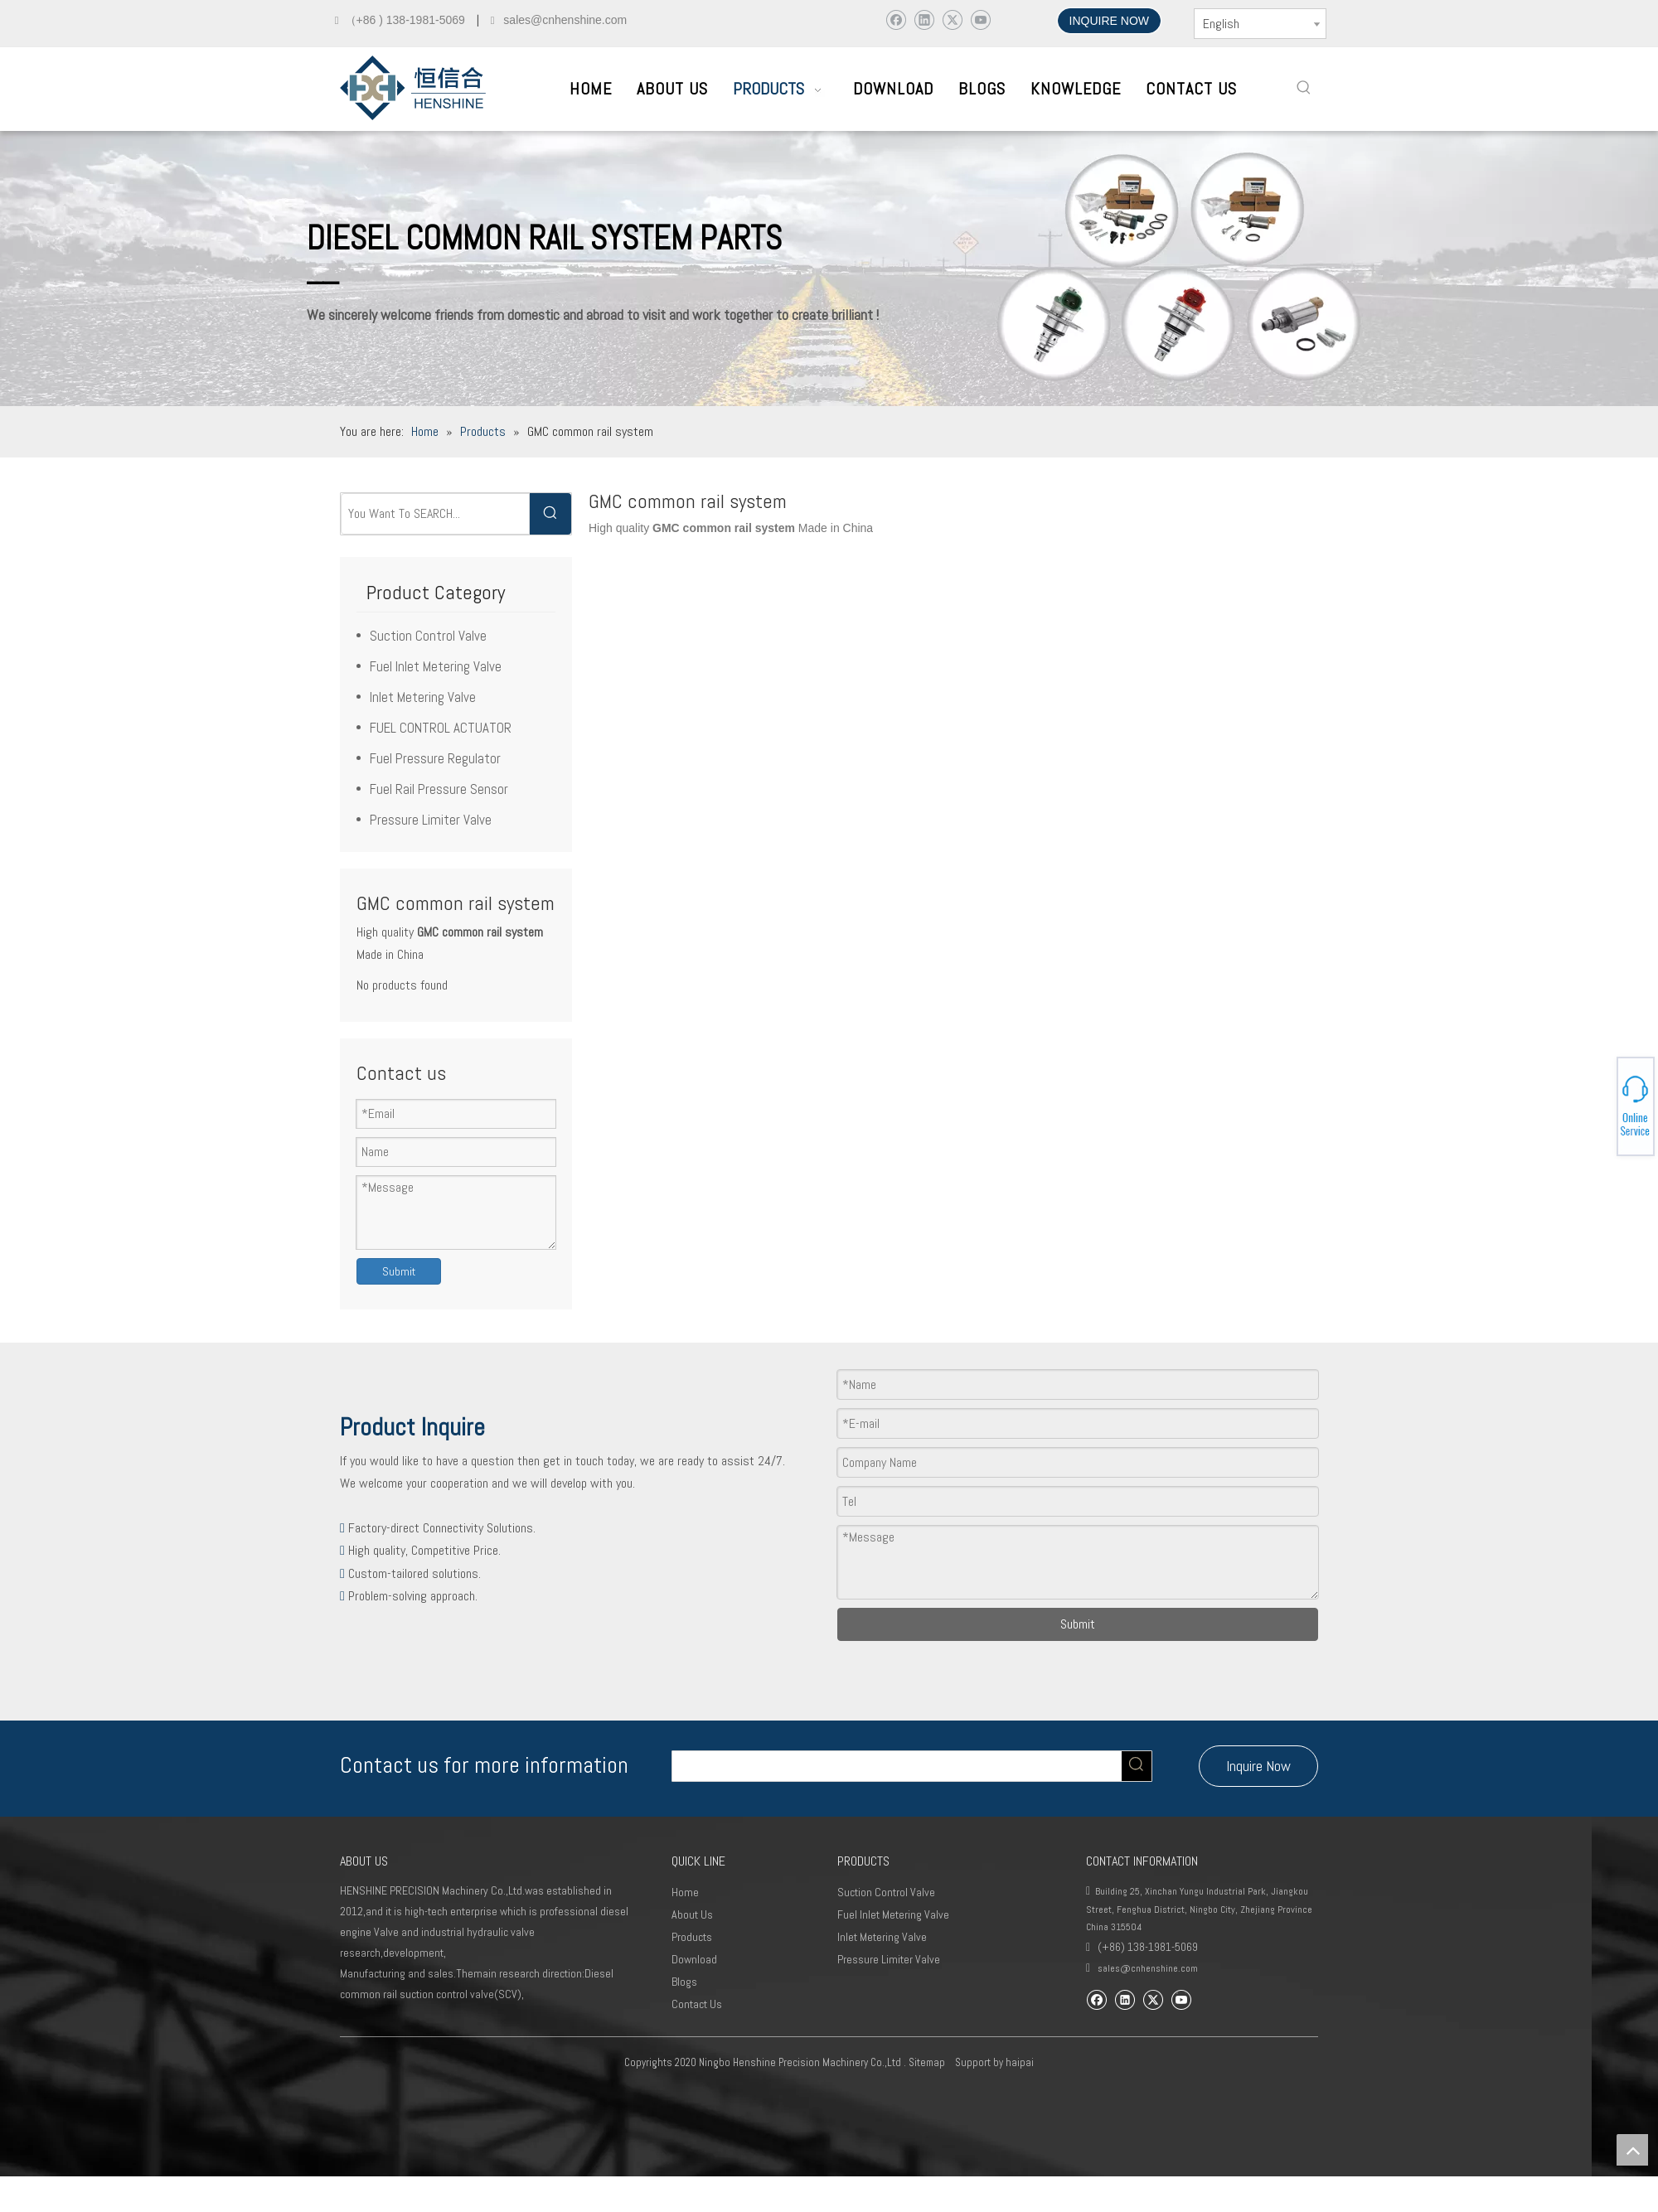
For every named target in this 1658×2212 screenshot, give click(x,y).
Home (685, 1892)
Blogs (684, 1981)
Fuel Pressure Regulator (435, 758)
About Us (692, 1914)
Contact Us (696, 2004)
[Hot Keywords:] (1304, 88)
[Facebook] (895, 19)
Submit (398, 1271)
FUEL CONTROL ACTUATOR (440, 728)
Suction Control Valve (428, 636)
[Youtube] (980, 19)
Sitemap (927, 2062)
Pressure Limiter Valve (431, 820)
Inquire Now (1258, 1765)
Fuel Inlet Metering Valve (436, 666)
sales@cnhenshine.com (1148, 1968)
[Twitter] (952, 19)
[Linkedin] (924, 19)
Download (694, 1959)
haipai (1020, 2062)
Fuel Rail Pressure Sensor (439, 789)
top (1632, 2150)
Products (691, 1936)
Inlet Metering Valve (423, 697)
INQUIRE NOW (1109, 20)
